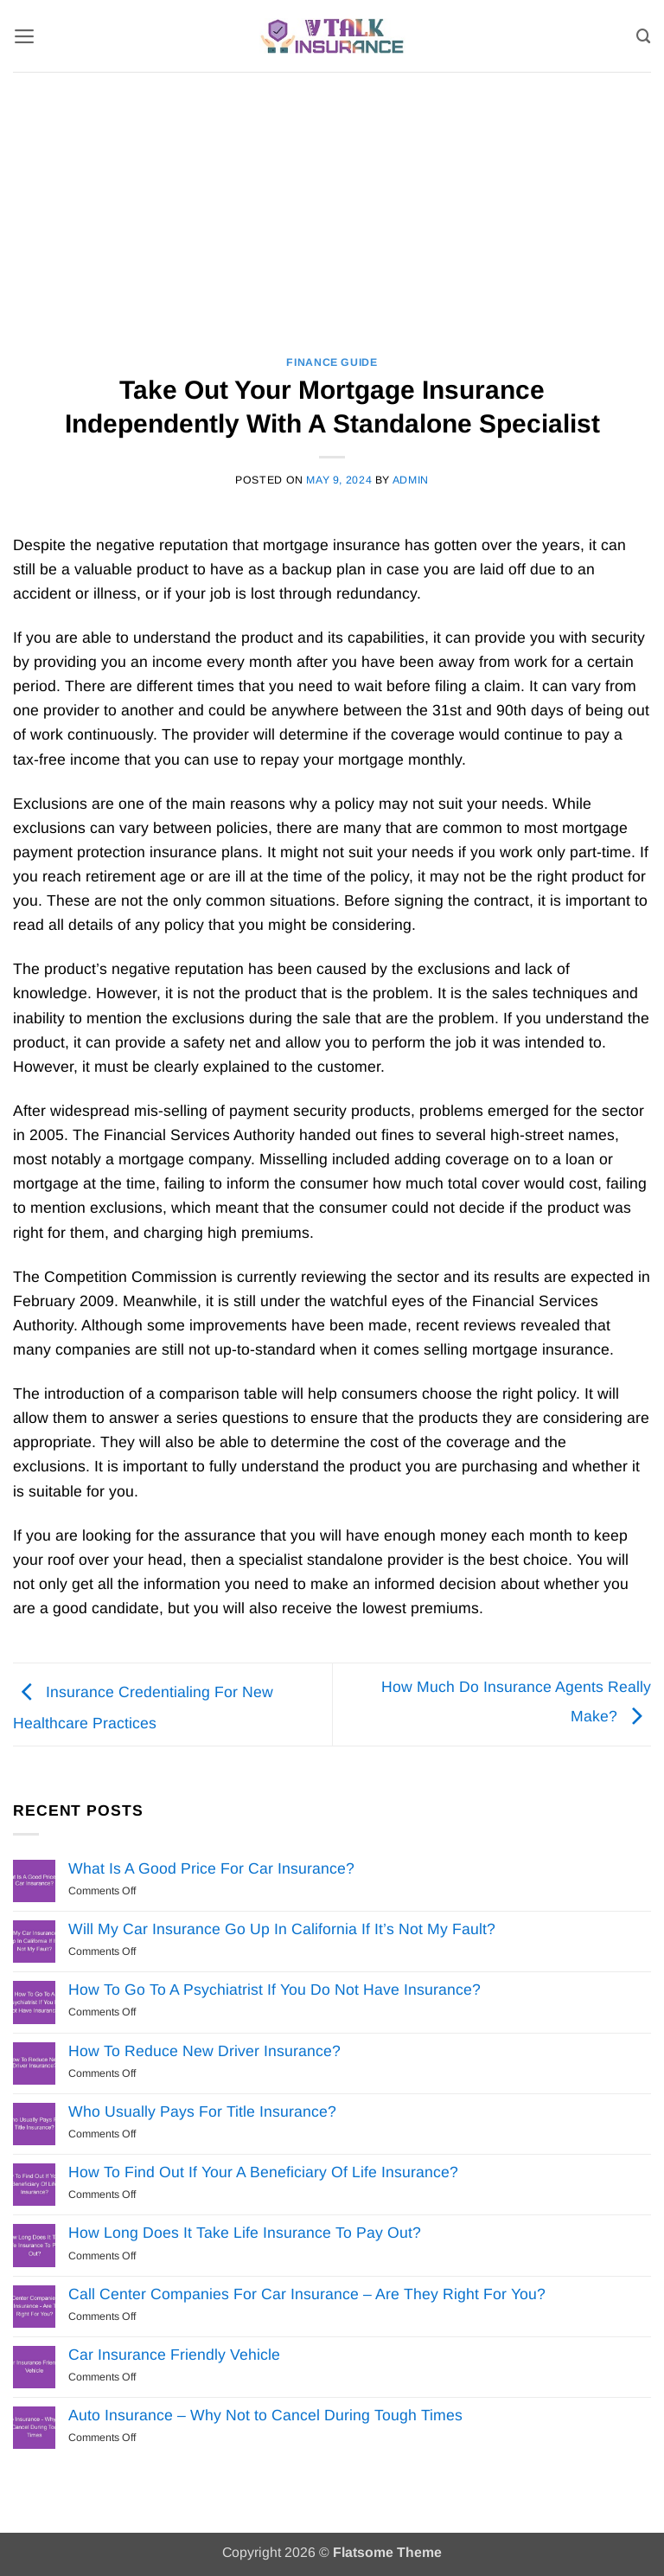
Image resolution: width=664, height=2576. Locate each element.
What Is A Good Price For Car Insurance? (211, 1868)
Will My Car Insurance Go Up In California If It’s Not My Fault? (281, 1929)
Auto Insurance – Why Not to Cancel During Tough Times (265, 2415)
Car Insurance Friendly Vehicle (174, 2354)
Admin (411, 480)
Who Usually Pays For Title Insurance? (202, 2111)
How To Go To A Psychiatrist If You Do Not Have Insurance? (274, 1989)
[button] (24, 35)
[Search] (643, 35)
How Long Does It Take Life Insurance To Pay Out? (244, 2232)
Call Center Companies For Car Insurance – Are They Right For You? (307, 2294)
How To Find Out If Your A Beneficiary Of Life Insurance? (263, 2172)
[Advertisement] (332, 201)
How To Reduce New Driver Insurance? (204, 2051)
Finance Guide (331, 362)
